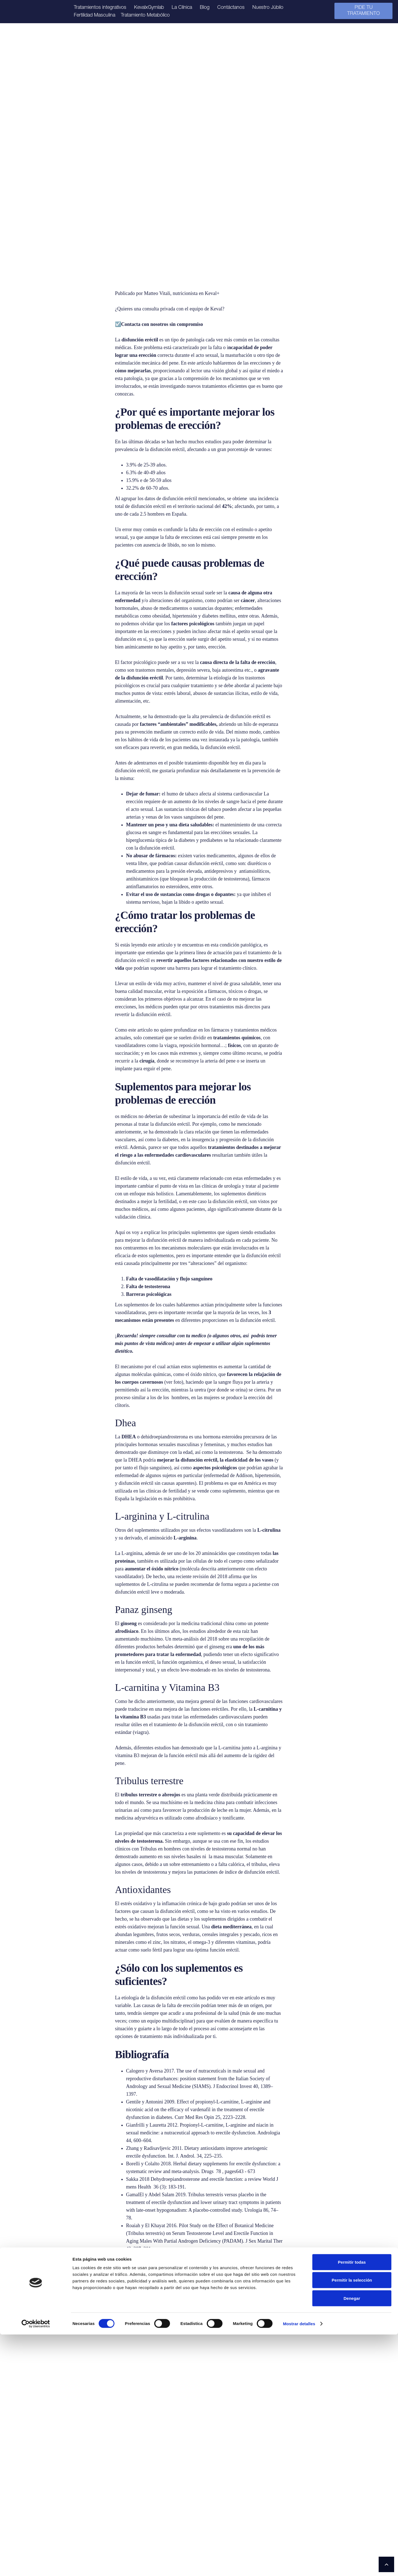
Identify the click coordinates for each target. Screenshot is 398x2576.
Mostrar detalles (299, 2565)
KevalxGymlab (149, 7)
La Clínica (182, 7)
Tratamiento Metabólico (145, 15)
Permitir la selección (352, 2521)
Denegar (352, 2539)
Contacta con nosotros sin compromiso (162, 324)
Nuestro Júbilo (267, 7)
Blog (205, 7)
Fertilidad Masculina (94, 15)
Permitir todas (352, 2503)
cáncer (248, 600)
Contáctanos (231, 7)
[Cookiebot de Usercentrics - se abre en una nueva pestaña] (36, 2565)
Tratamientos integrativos (100, 7)
